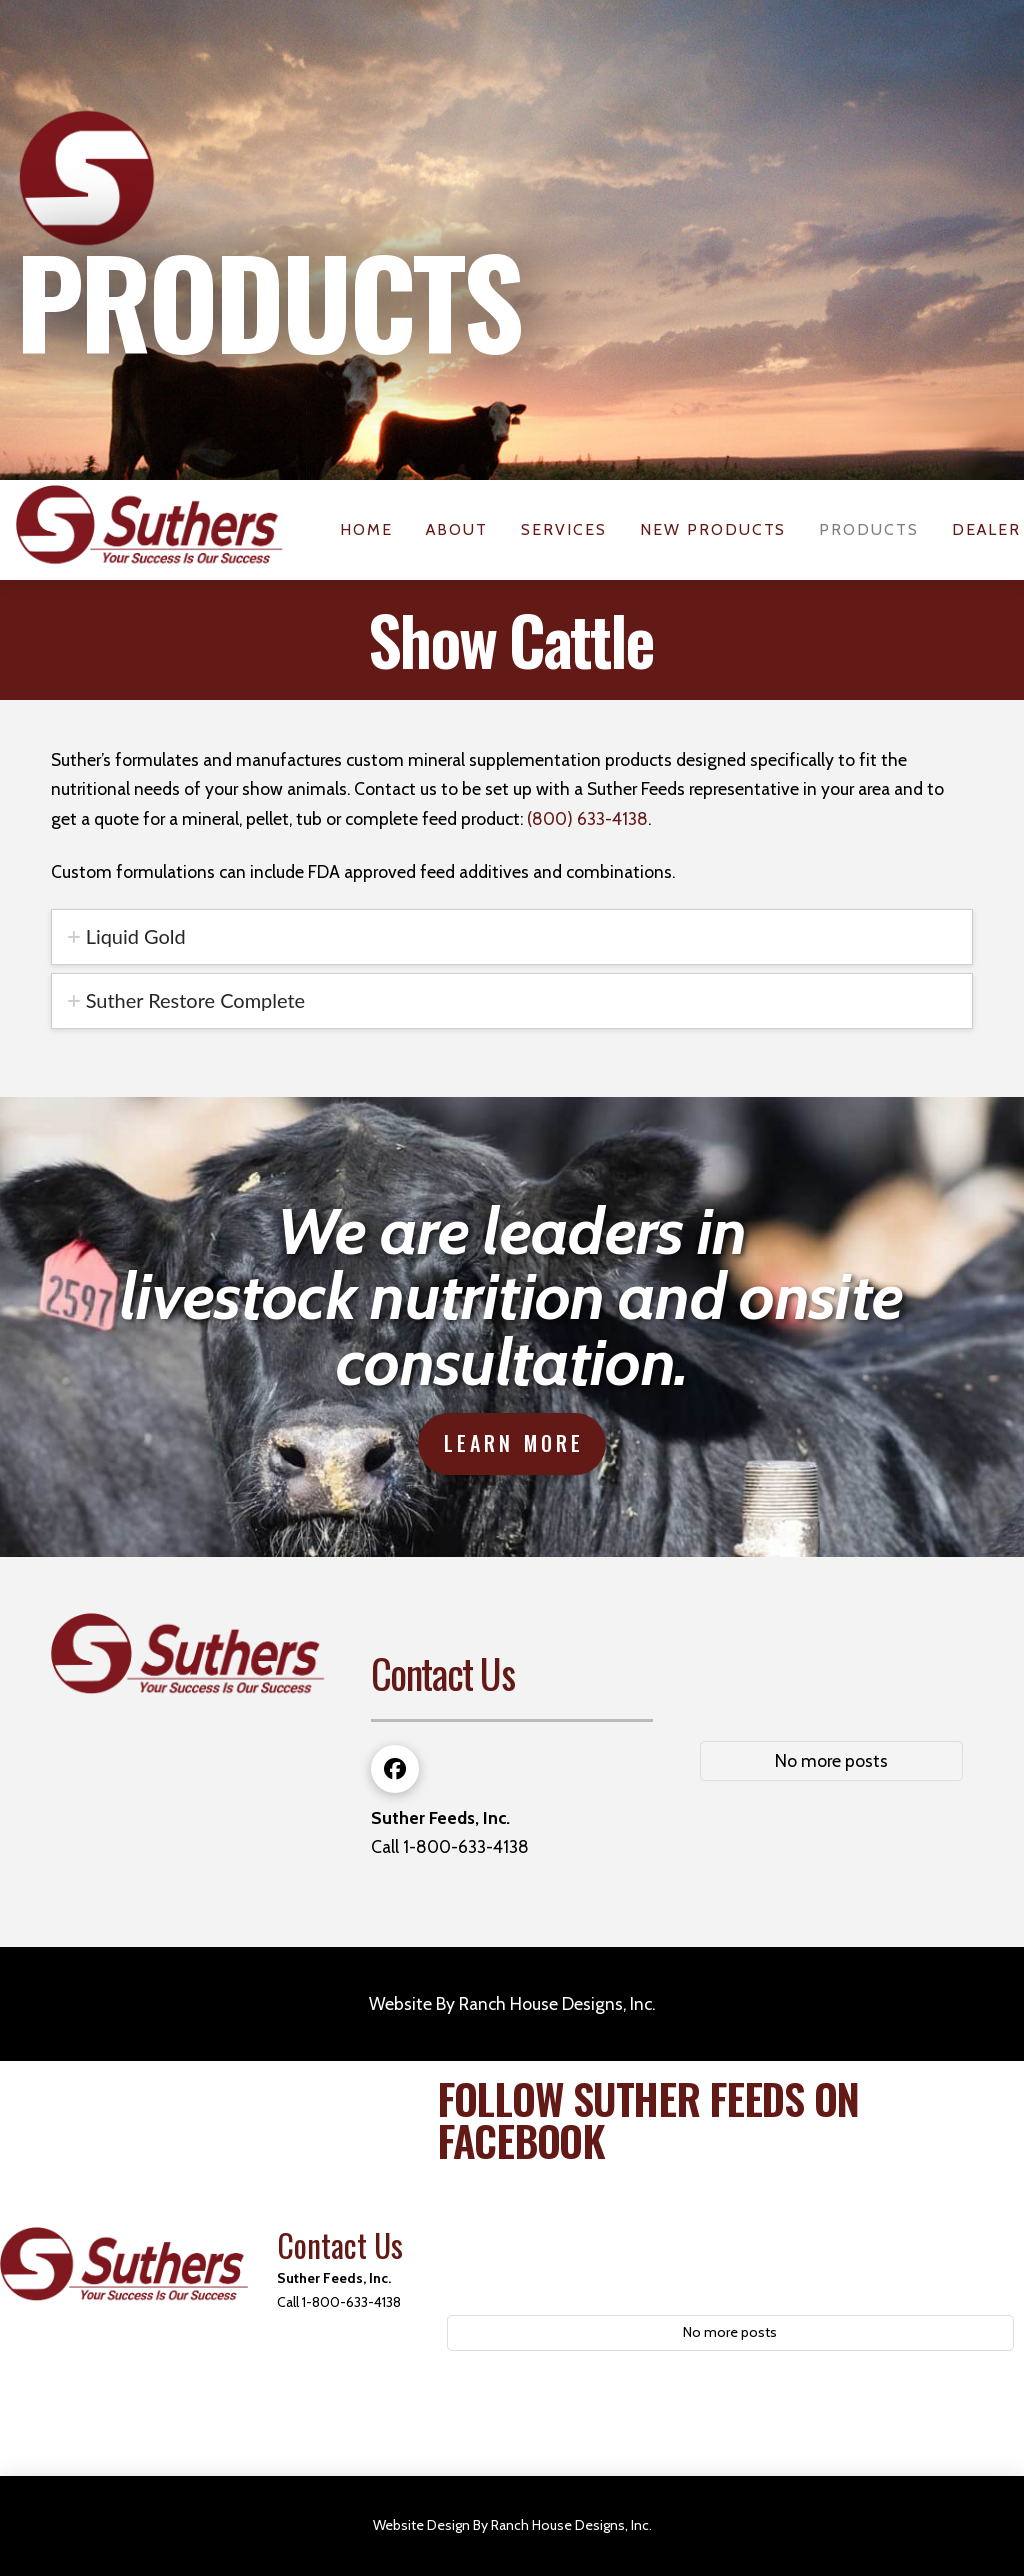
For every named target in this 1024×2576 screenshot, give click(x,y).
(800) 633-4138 (587, 818)
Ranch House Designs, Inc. (557, 2003)
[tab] (512, 937)
